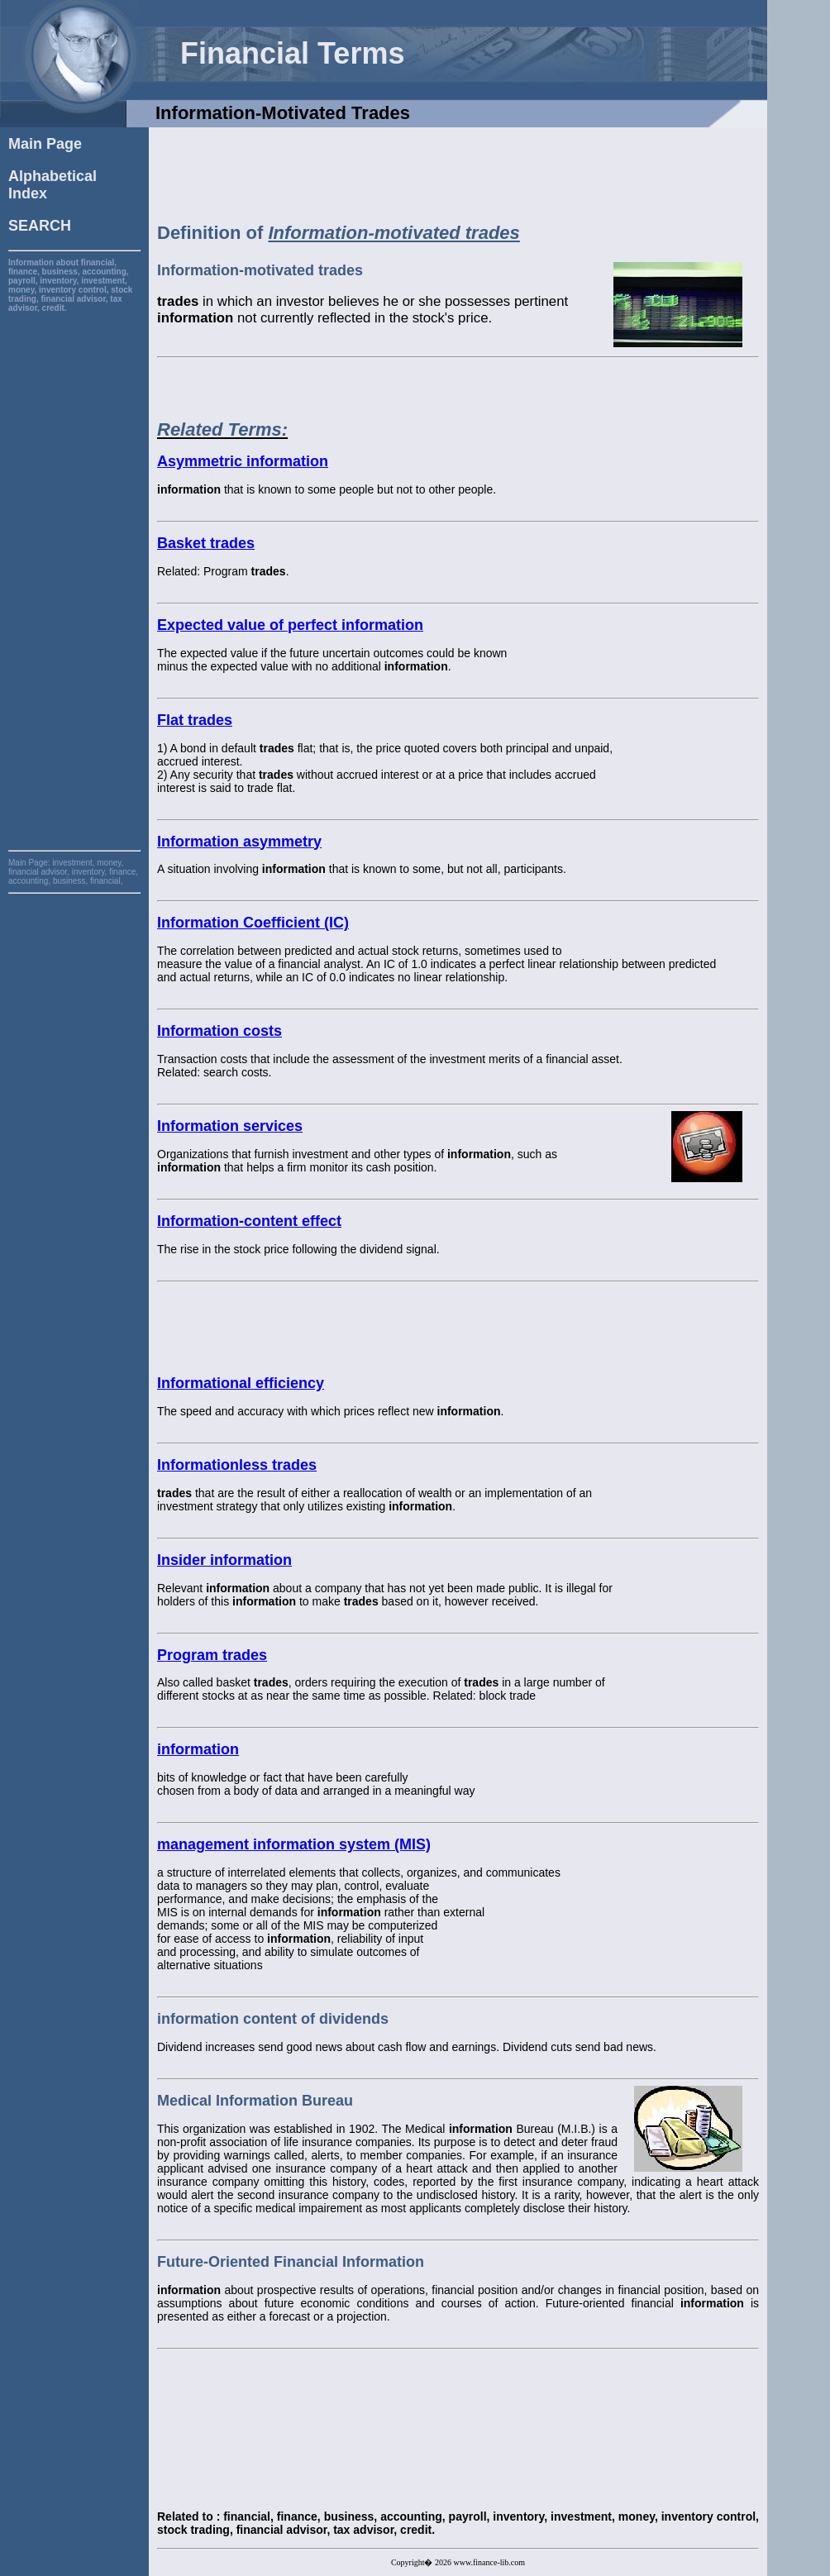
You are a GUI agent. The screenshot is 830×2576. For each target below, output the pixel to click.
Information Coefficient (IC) (253, 922)
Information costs (219, 1031)
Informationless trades (237, 1465)
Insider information (224, 1560)
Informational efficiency (240, 1383)
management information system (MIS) (294, 1844)
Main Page (45, 144)
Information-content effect (249, 1221)
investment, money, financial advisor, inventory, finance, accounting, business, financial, (73, 871)
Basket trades (206, 543)
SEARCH (39, 225)
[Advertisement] (74, 560)
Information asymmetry (239, 841)
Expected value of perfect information (290, 625)
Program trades (212, 1655)
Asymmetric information (242, 461)
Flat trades (194, 720)
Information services (230, 1126)
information (198, 1749)
